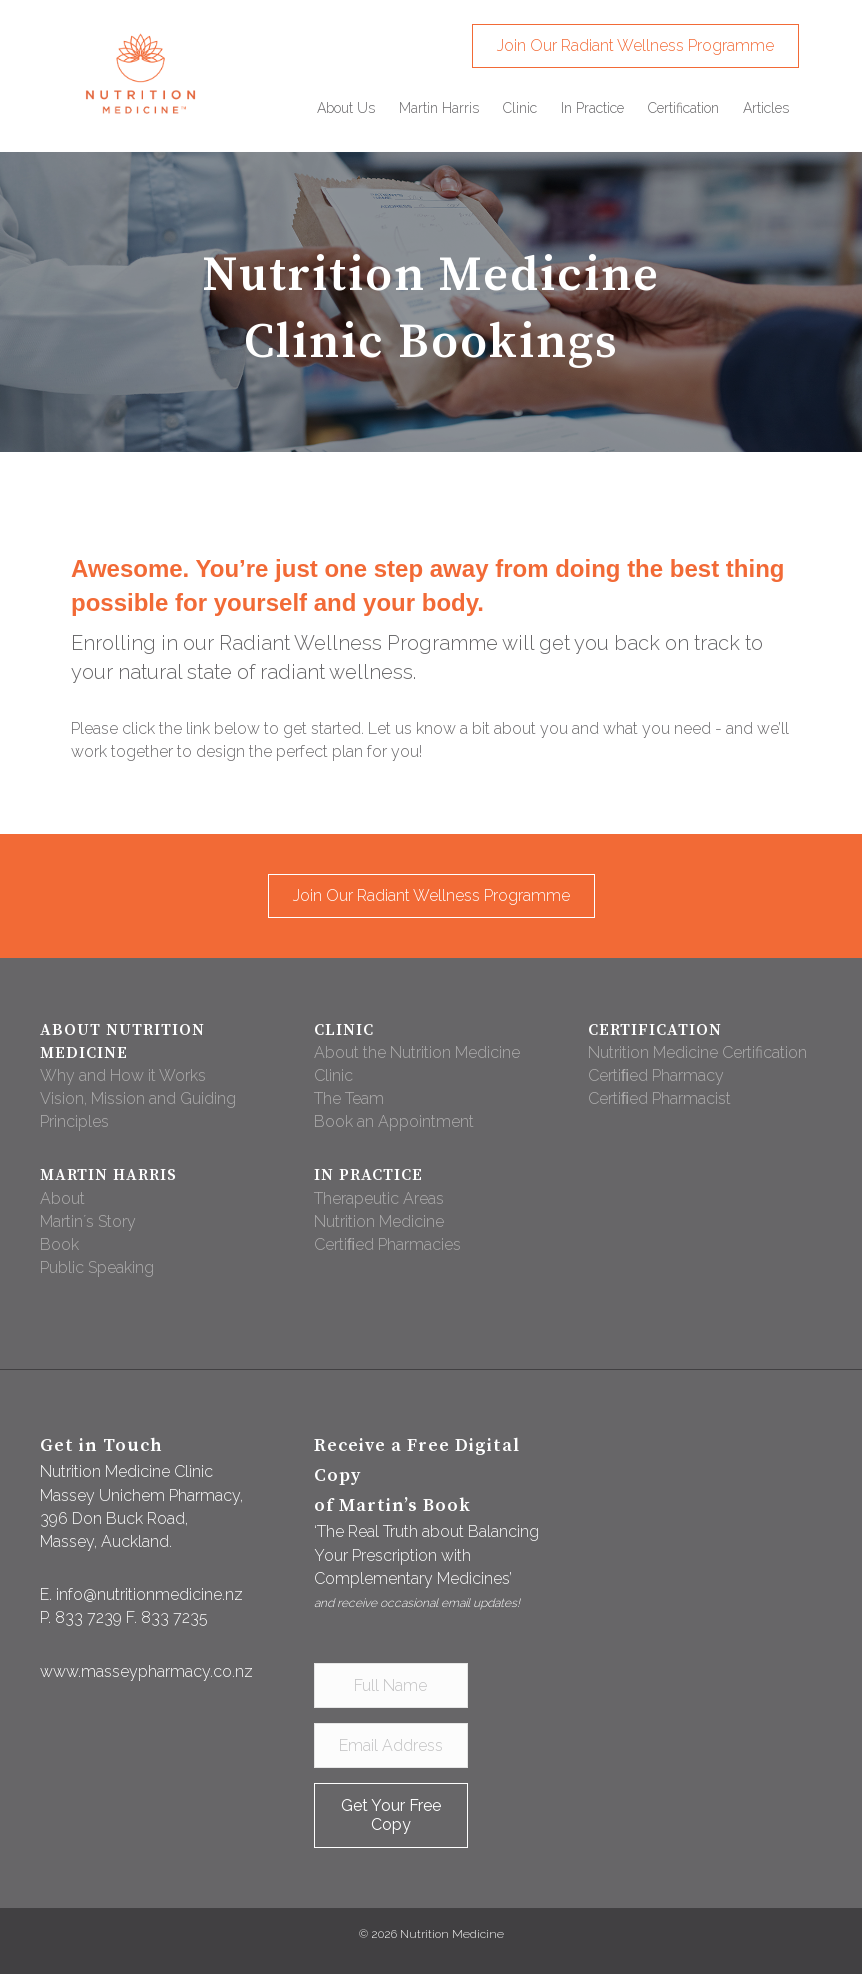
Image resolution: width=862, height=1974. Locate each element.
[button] (635, 46)
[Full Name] (391, 1685)
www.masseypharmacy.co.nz (146, 1671)
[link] (346, 108)
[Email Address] (391, 1745)
